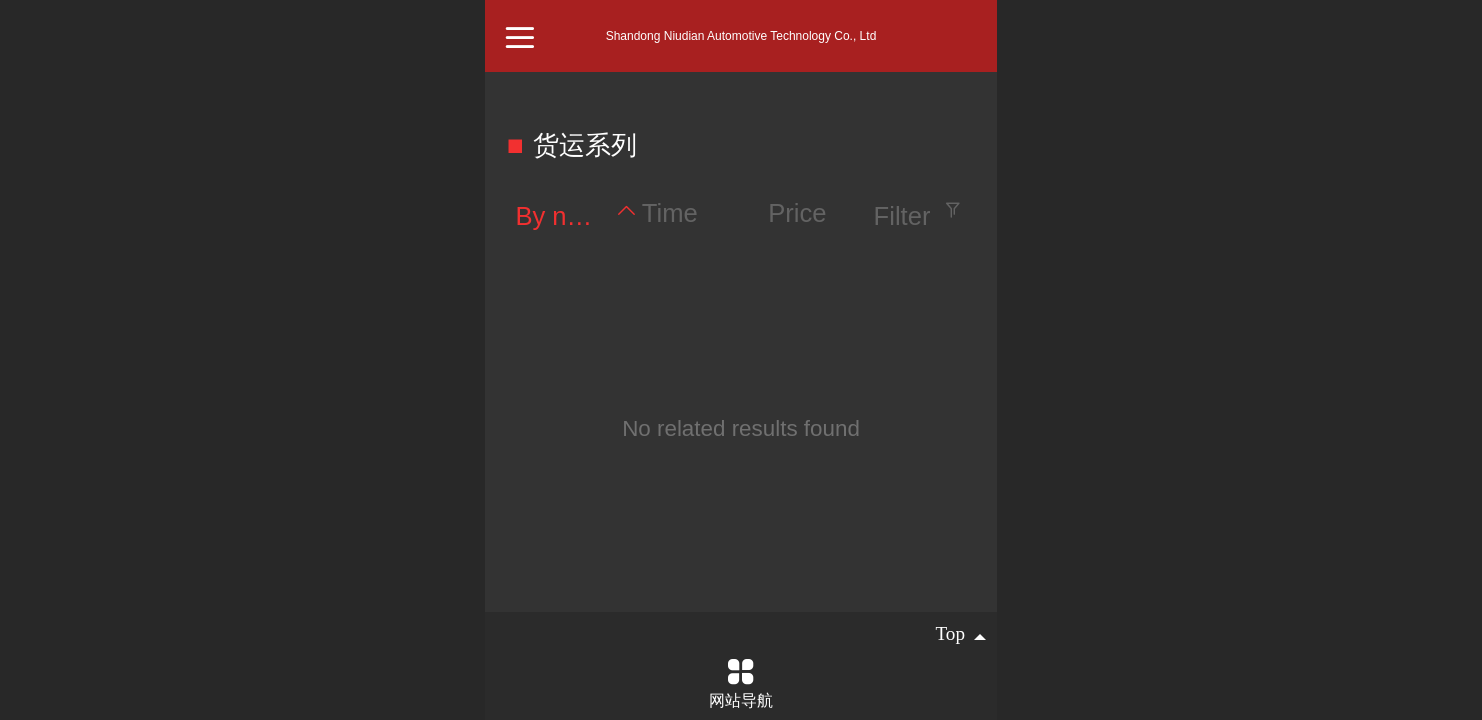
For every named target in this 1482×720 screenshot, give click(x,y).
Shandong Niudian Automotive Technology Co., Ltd (741, 36)
